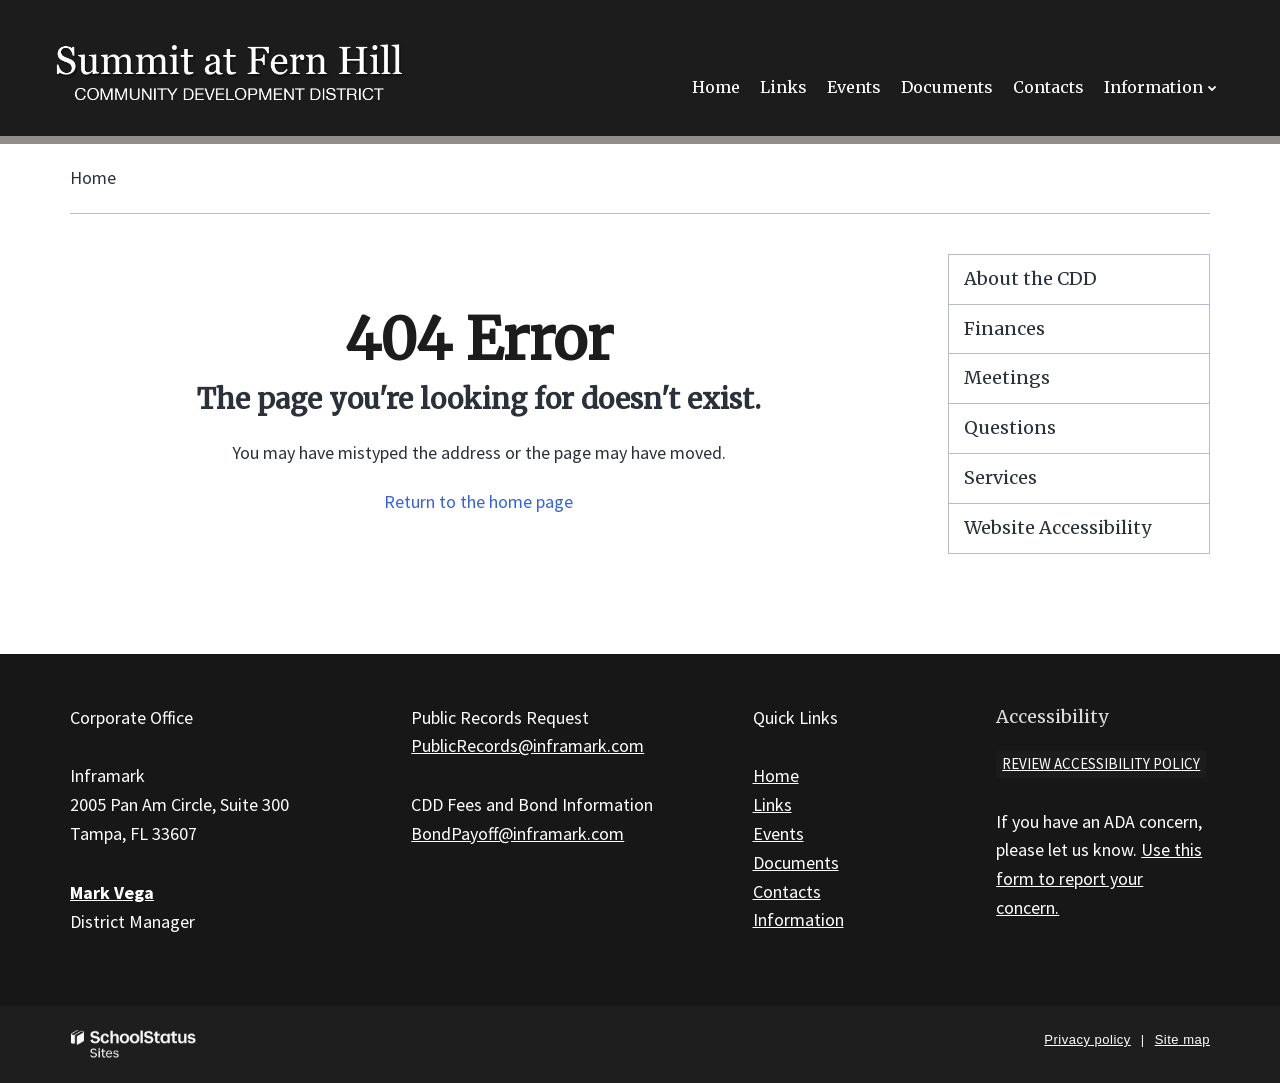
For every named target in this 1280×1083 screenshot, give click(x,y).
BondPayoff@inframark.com (517, 833)
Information (798, 919)
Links (772, 804)
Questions (1010, 427)
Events (778, 833)
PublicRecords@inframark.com (527, 745)
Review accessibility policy (1101, 763)
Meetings (1007, 377)
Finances (1004, 328)
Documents (796, 862)
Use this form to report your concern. (1099, 878)
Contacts (787, 891)
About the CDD (1030, 278)
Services (1000, 477)
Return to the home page (478, 501)
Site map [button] (1182, 1039)
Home (93, 177)
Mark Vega (112, 892)
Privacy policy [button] (1087, 1039)
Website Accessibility (1057, 527)
